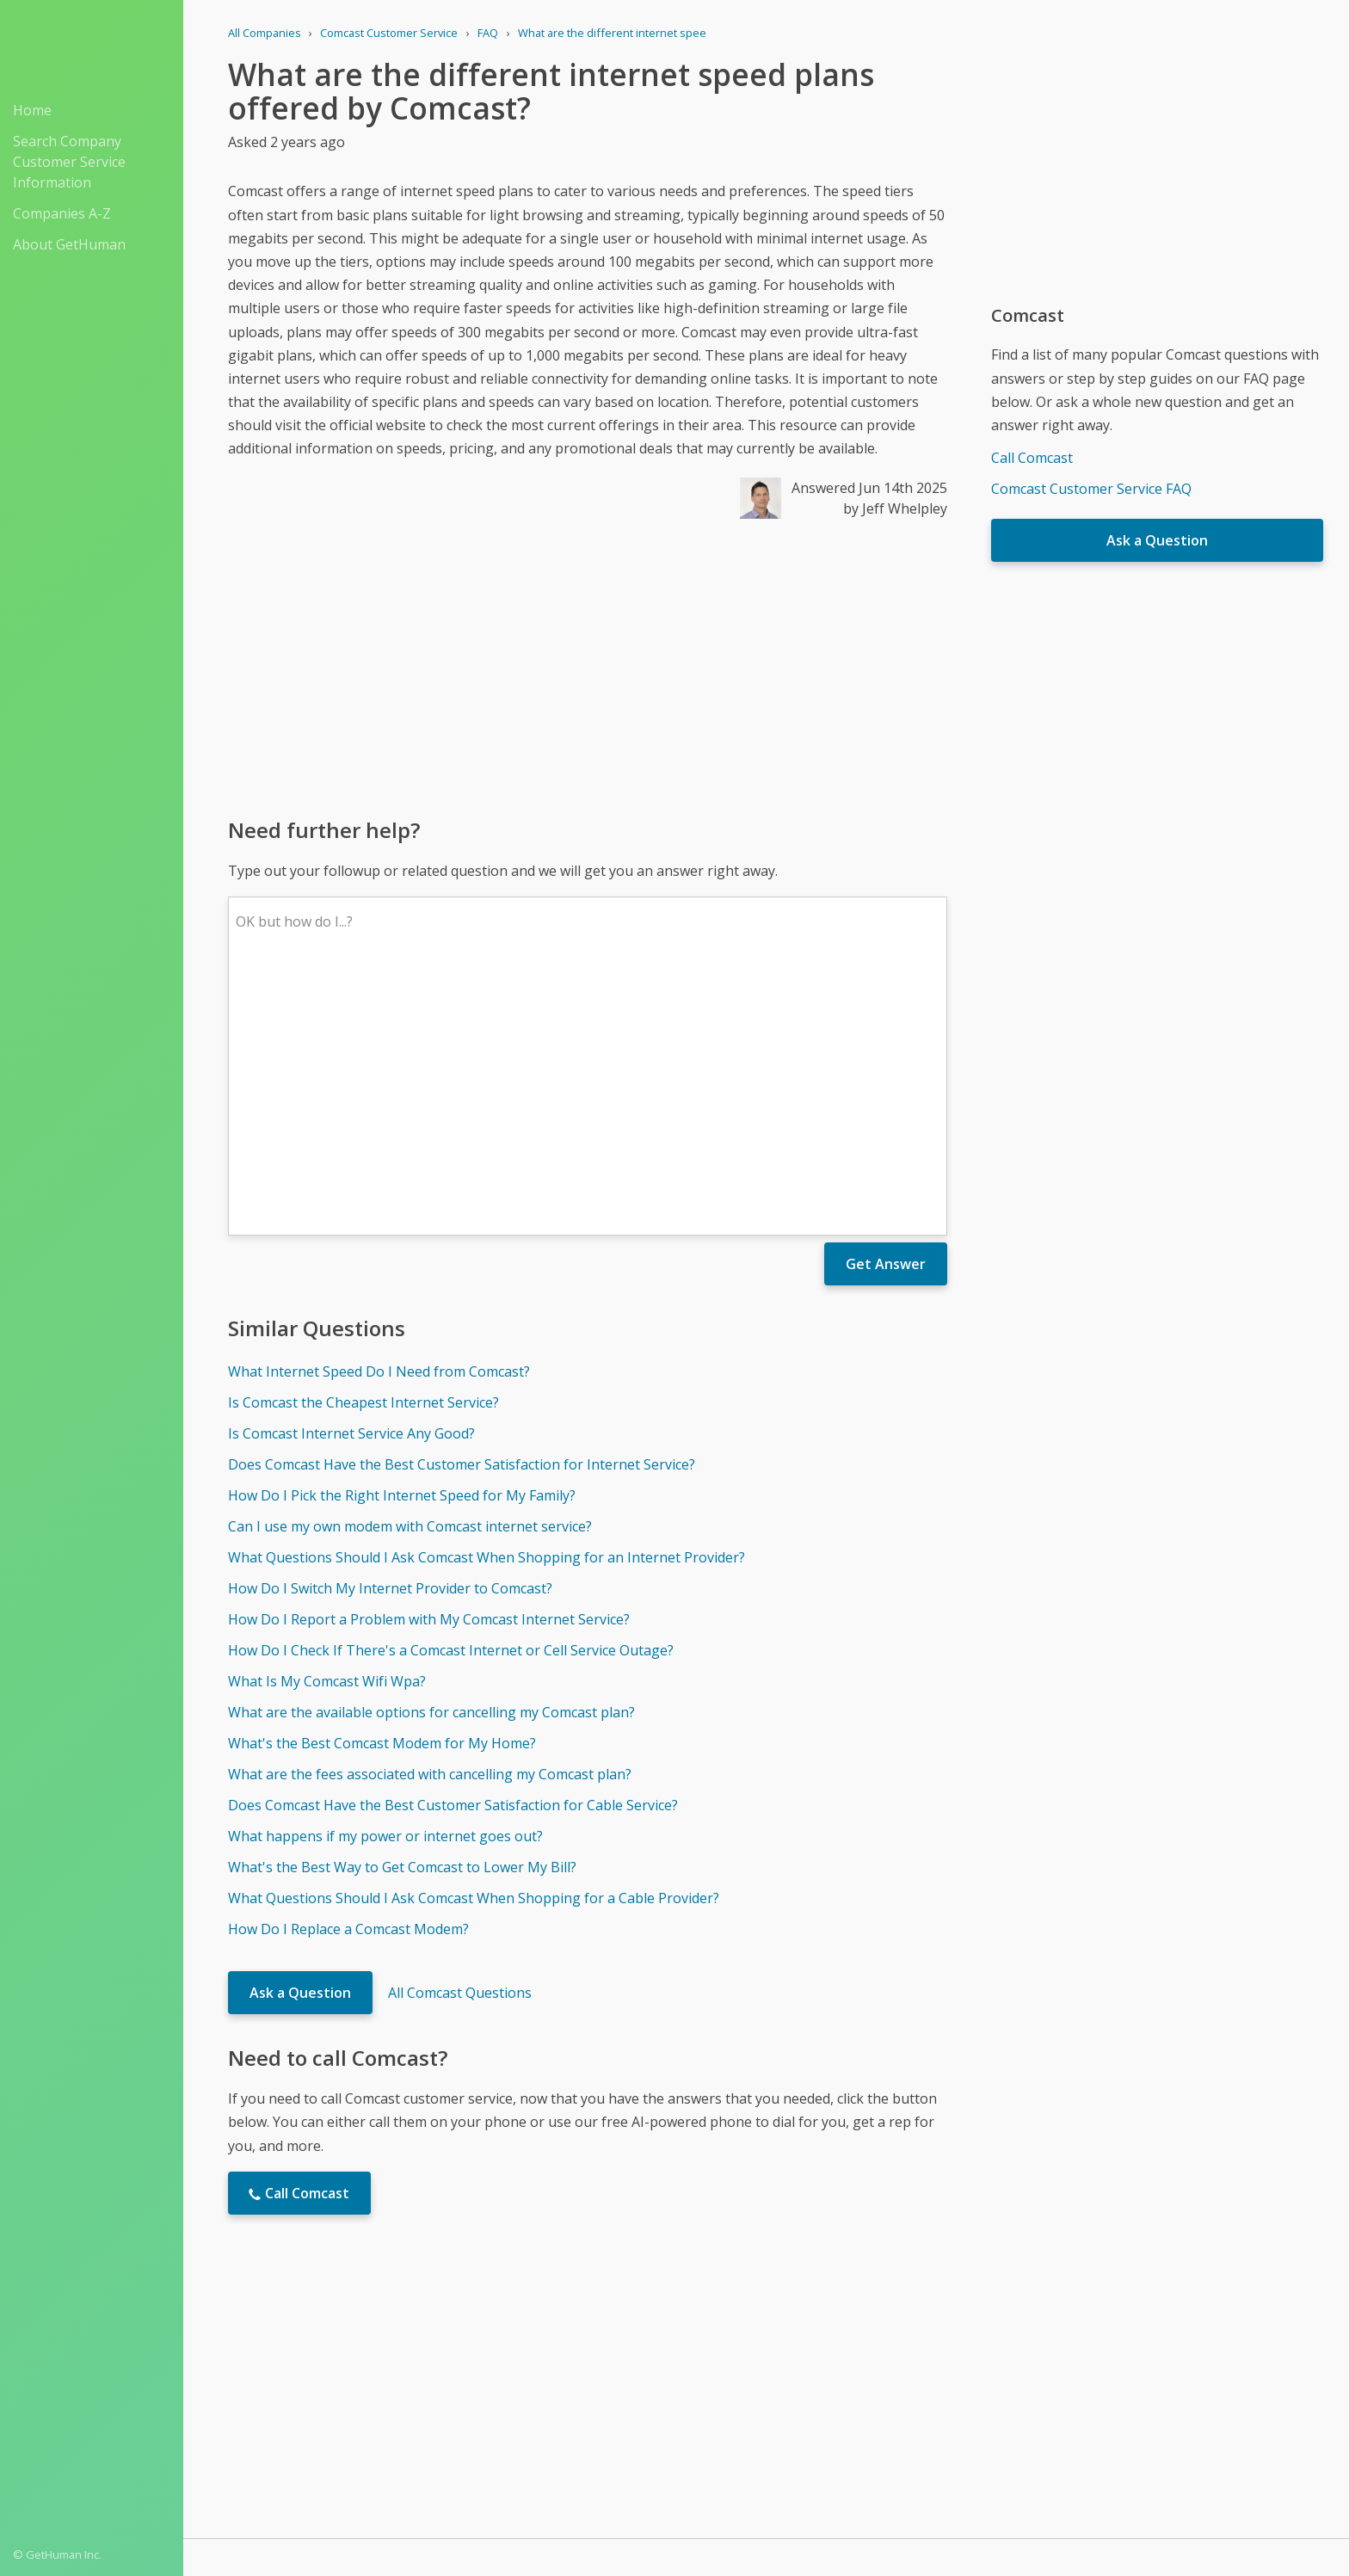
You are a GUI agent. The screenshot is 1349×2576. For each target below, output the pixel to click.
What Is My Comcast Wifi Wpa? (327, 1428)
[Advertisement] (587, 666)
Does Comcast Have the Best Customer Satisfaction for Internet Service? (461, 1211)
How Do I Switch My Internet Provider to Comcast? (390, 1335)
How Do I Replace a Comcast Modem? (348, 1676)
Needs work (867, 2344)
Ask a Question (300, 1739)
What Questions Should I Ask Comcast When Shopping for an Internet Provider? (486, 1304)
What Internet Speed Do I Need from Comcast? (379, 1118)
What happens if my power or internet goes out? (385, 1583)
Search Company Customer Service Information (69, 162)
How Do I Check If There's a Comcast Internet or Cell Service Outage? (451, 1397)
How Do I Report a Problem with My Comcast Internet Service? (429, 1366)
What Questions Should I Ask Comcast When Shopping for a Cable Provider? (473, 1645)
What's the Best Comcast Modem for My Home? (382, 1490)
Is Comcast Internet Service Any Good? (351, 1180)
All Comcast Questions (460, 1739)
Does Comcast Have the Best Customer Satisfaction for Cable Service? (453, 1552)
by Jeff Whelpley (895, 508)
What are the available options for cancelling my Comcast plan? (431, 1459)
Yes (803, 2344)
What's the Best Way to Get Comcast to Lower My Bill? (402, 1614)
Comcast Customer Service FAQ (1091, 488)
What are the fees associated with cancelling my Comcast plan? (429, 1521)
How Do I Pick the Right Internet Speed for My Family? (402, 1242)
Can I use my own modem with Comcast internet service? (410, 1273)
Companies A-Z (62, 213)
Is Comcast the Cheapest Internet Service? (363, 1149)
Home (32, 110)
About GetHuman (69, 244)
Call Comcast (1032, 457)
